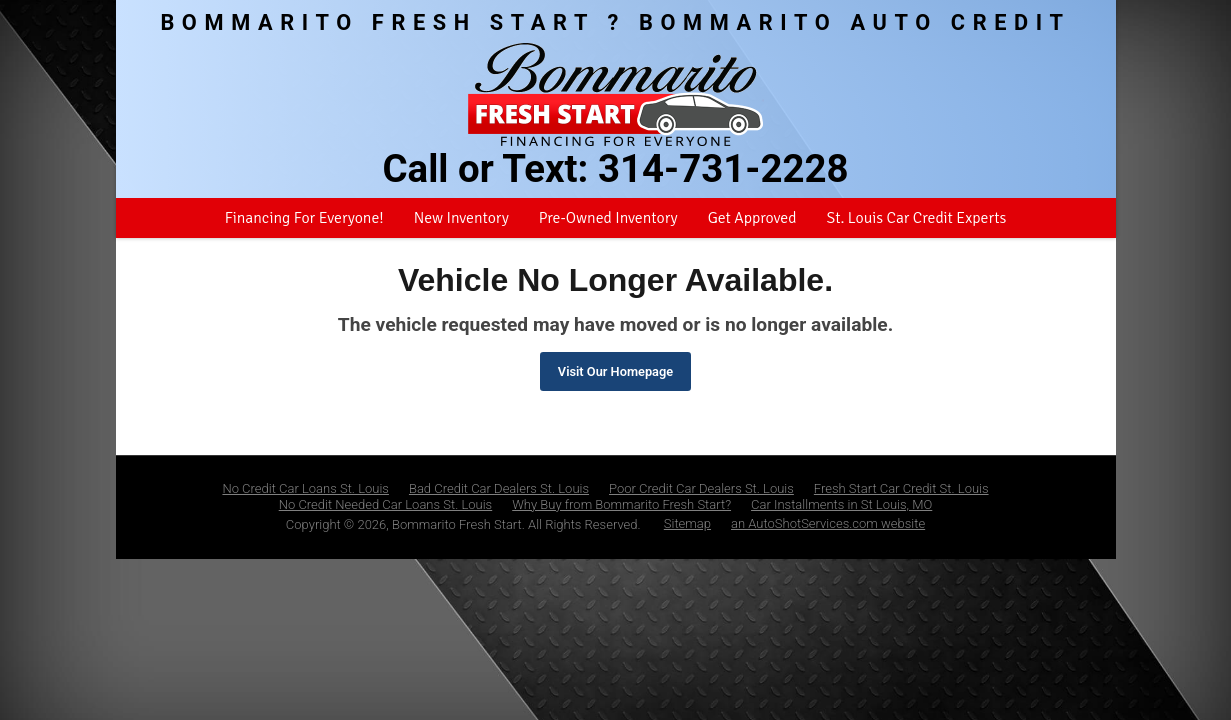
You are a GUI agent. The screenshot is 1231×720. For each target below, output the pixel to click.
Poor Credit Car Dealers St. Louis (701, 488)
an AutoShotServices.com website (828, 523)
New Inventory (461, 218)
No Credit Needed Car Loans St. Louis (386, 504)
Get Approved (752, 218)
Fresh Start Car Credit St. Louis (901, 488)
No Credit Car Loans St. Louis (305, 488)
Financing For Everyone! (304, 218)
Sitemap (687, 523)
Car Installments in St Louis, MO (841, 504)
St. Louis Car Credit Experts (916, 218)
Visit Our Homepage (615, 371)
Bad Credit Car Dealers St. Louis (499, 488)
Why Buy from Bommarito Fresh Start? (621, 504)
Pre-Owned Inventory (608, 218)
